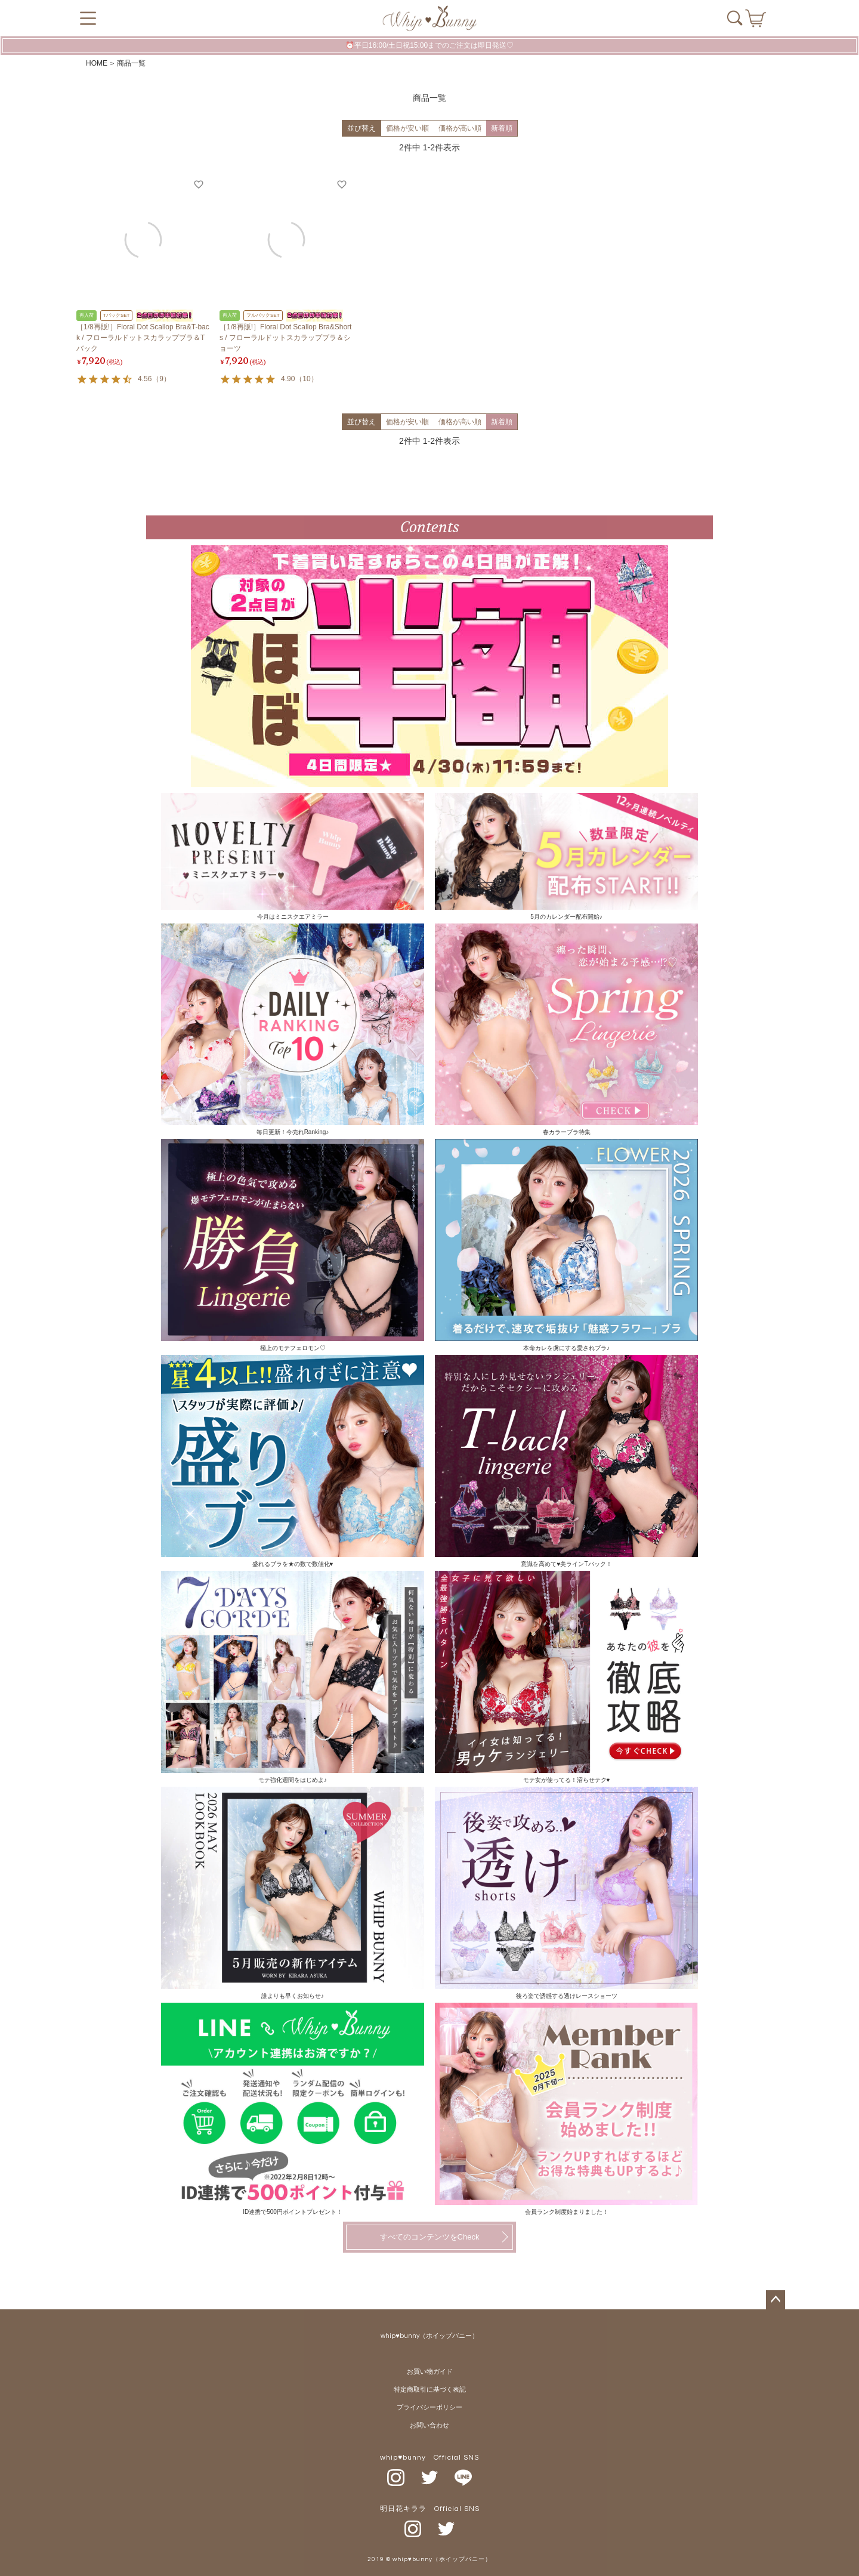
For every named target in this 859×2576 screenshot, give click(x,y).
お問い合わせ (429, 2425)
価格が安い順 (407, 128)
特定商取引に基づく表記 (430, 2389)
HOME (96, 63)
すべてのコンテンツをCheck (430, 2236)
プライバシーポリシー (429, 2407)
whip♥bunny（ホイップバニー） (429, 2336)
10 (306, 379)
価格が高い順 (459, 128)
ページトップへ (775, 2299)
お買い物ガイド (430, 2371)
